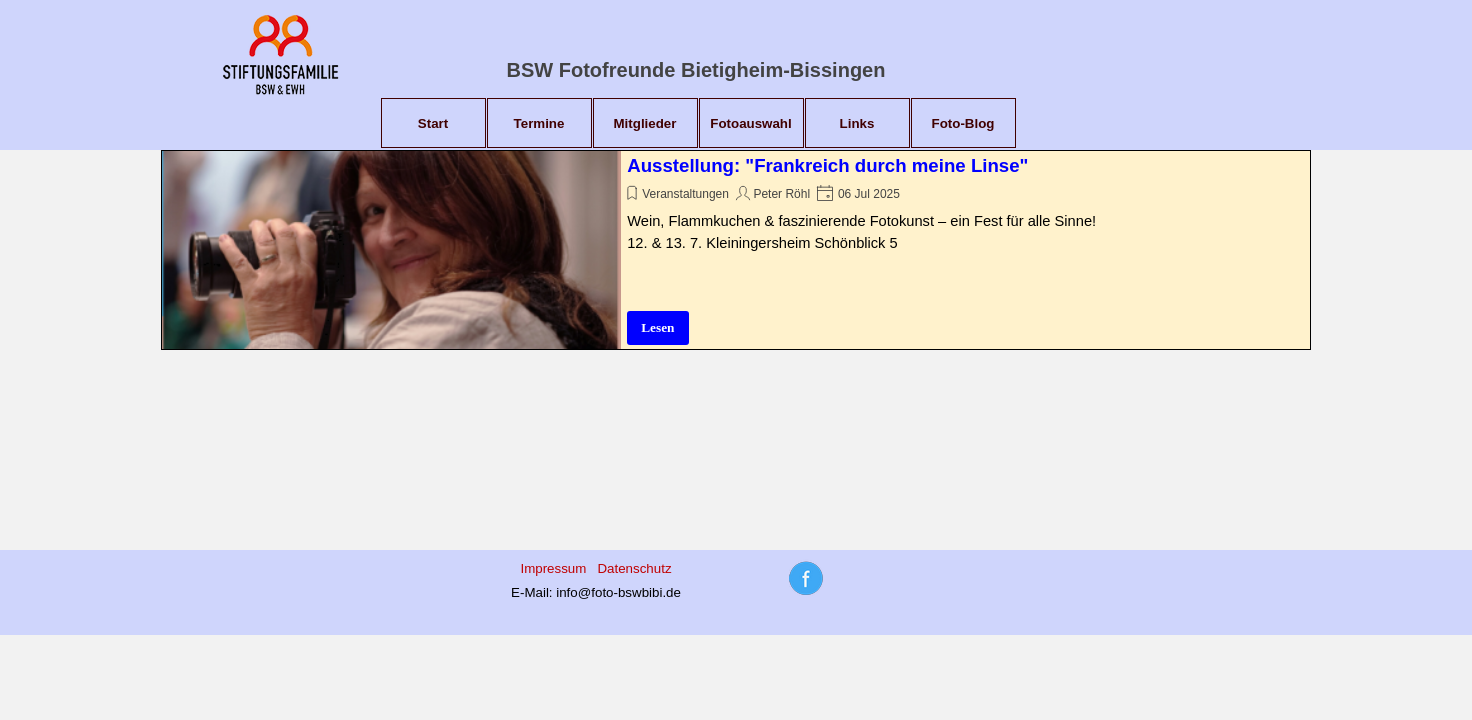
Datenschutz (634, 568)
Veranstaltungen (685, 194)
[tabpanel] (596, 580)
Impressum (553, 568)
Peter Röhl (781, 194)
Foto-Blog (963, 123)
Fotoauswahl (750, 123)
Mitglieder (645, 123)
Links (857, 123)
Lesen (657, 327)
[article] (736, 250)
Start (433, 123)
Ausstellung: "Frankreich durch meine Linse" (827, 165)
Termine (539, 123)
